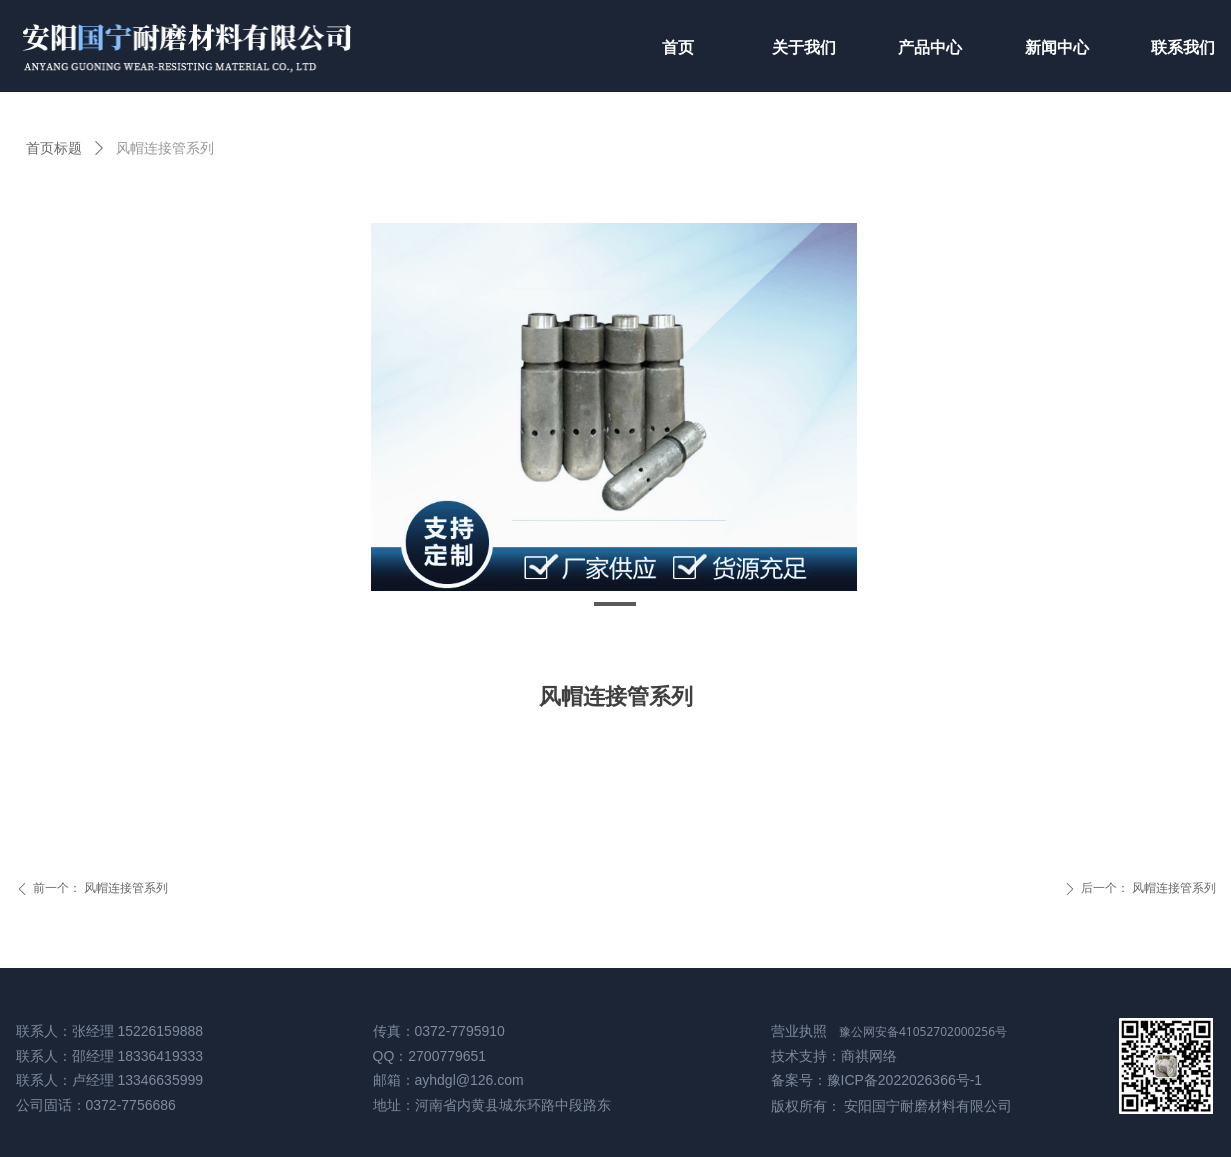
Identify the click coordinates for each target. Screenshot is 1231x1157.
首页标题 (54, 148)
